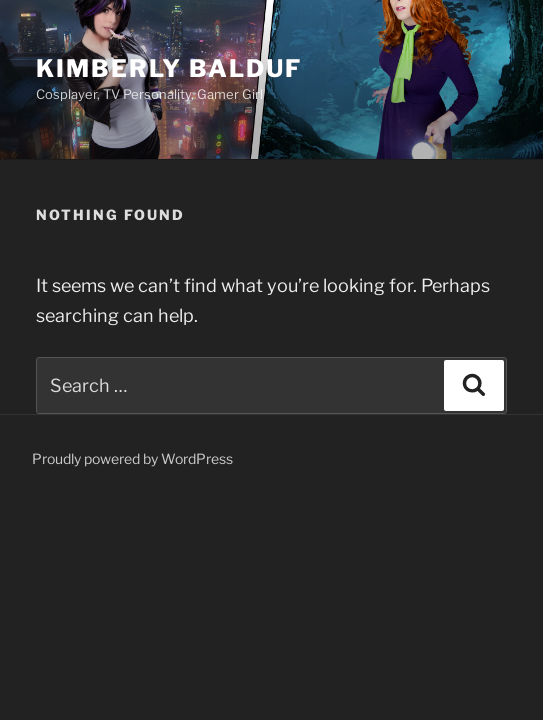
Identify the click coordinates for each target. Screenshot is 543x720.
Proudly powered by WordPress (132, 458)
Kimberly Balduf (169, 68)
